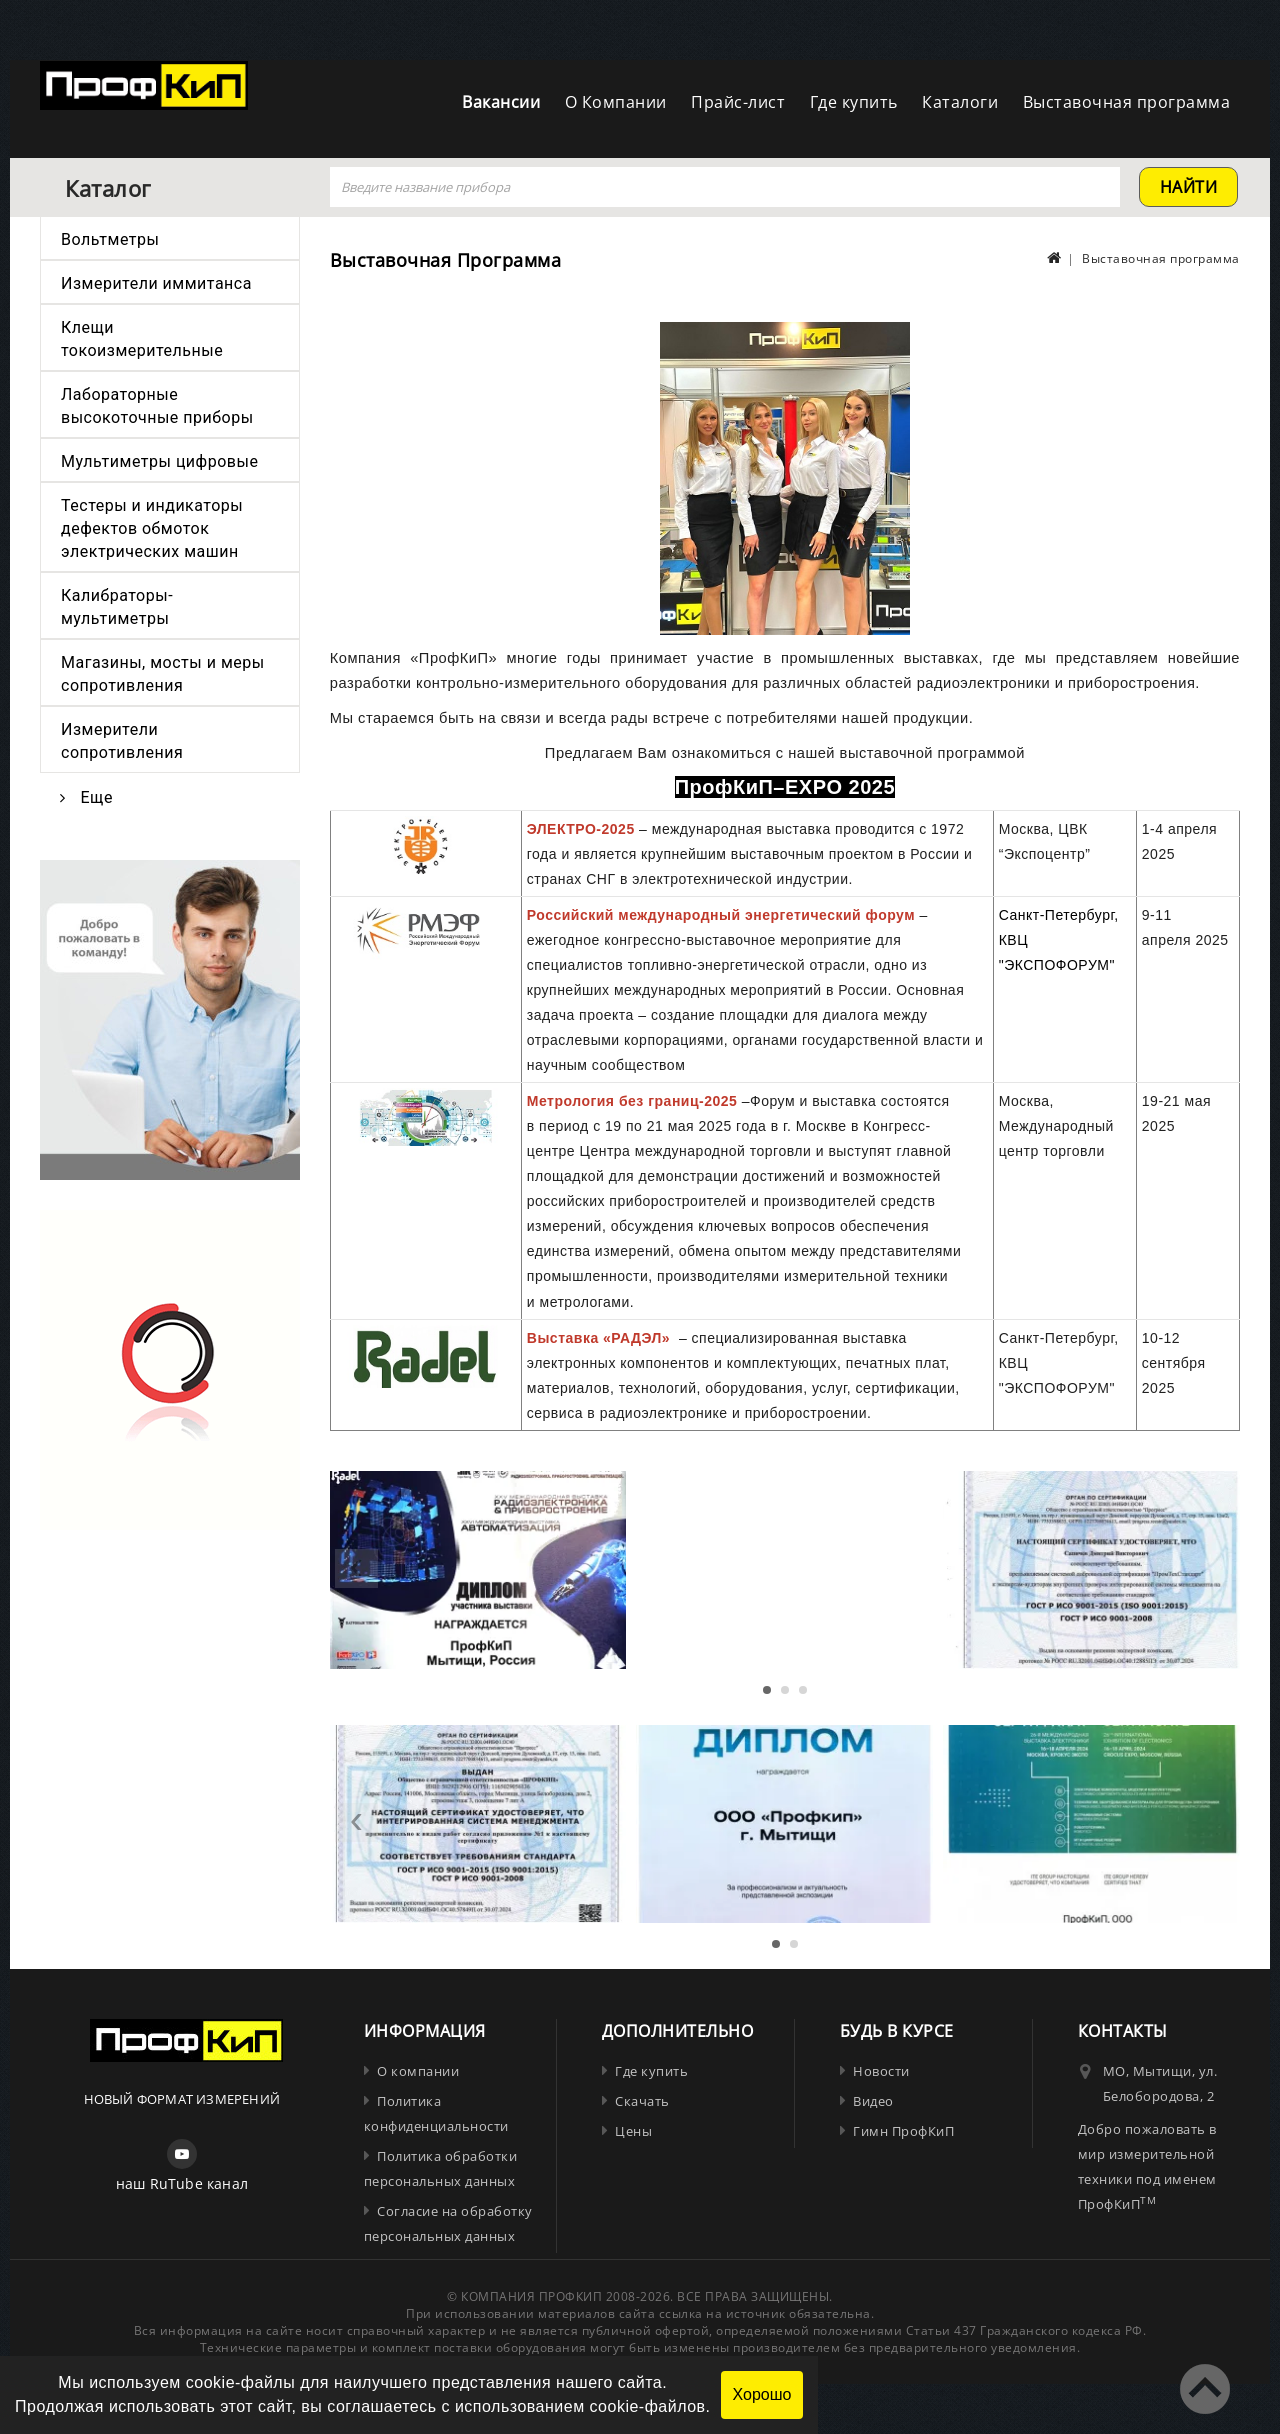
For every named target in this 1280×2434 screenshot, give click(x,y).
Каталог (108, 188)
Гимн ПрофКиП (903, 2131)
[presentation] (356, 1568)
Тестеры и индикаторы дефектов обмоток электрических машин (152, 528)
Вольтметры (110, 239)
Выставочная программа (1127, 102)
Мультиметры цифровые (159, 461)
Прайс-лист (738, 102)
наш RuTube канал (182, 2183)
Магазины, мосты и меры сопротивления (163, 674)
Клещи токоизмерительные (142, 339)
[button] (767, 1690)
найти (1189, 187)
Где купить (854, 102)
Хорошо (762, 2394)
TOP (1205, 2389)
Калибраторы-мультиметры (117, 607)
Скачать (642, 2101)
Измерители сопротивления (122, 741)
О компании (418, 2071)
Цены (633, 2131)
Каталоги (960, 102)
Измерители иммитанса (156, 283)
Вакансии (501, 102)
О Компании (616, 102)
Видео (873, 2101)
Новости (881, 2071)
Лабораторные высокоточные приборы (157, 406)
